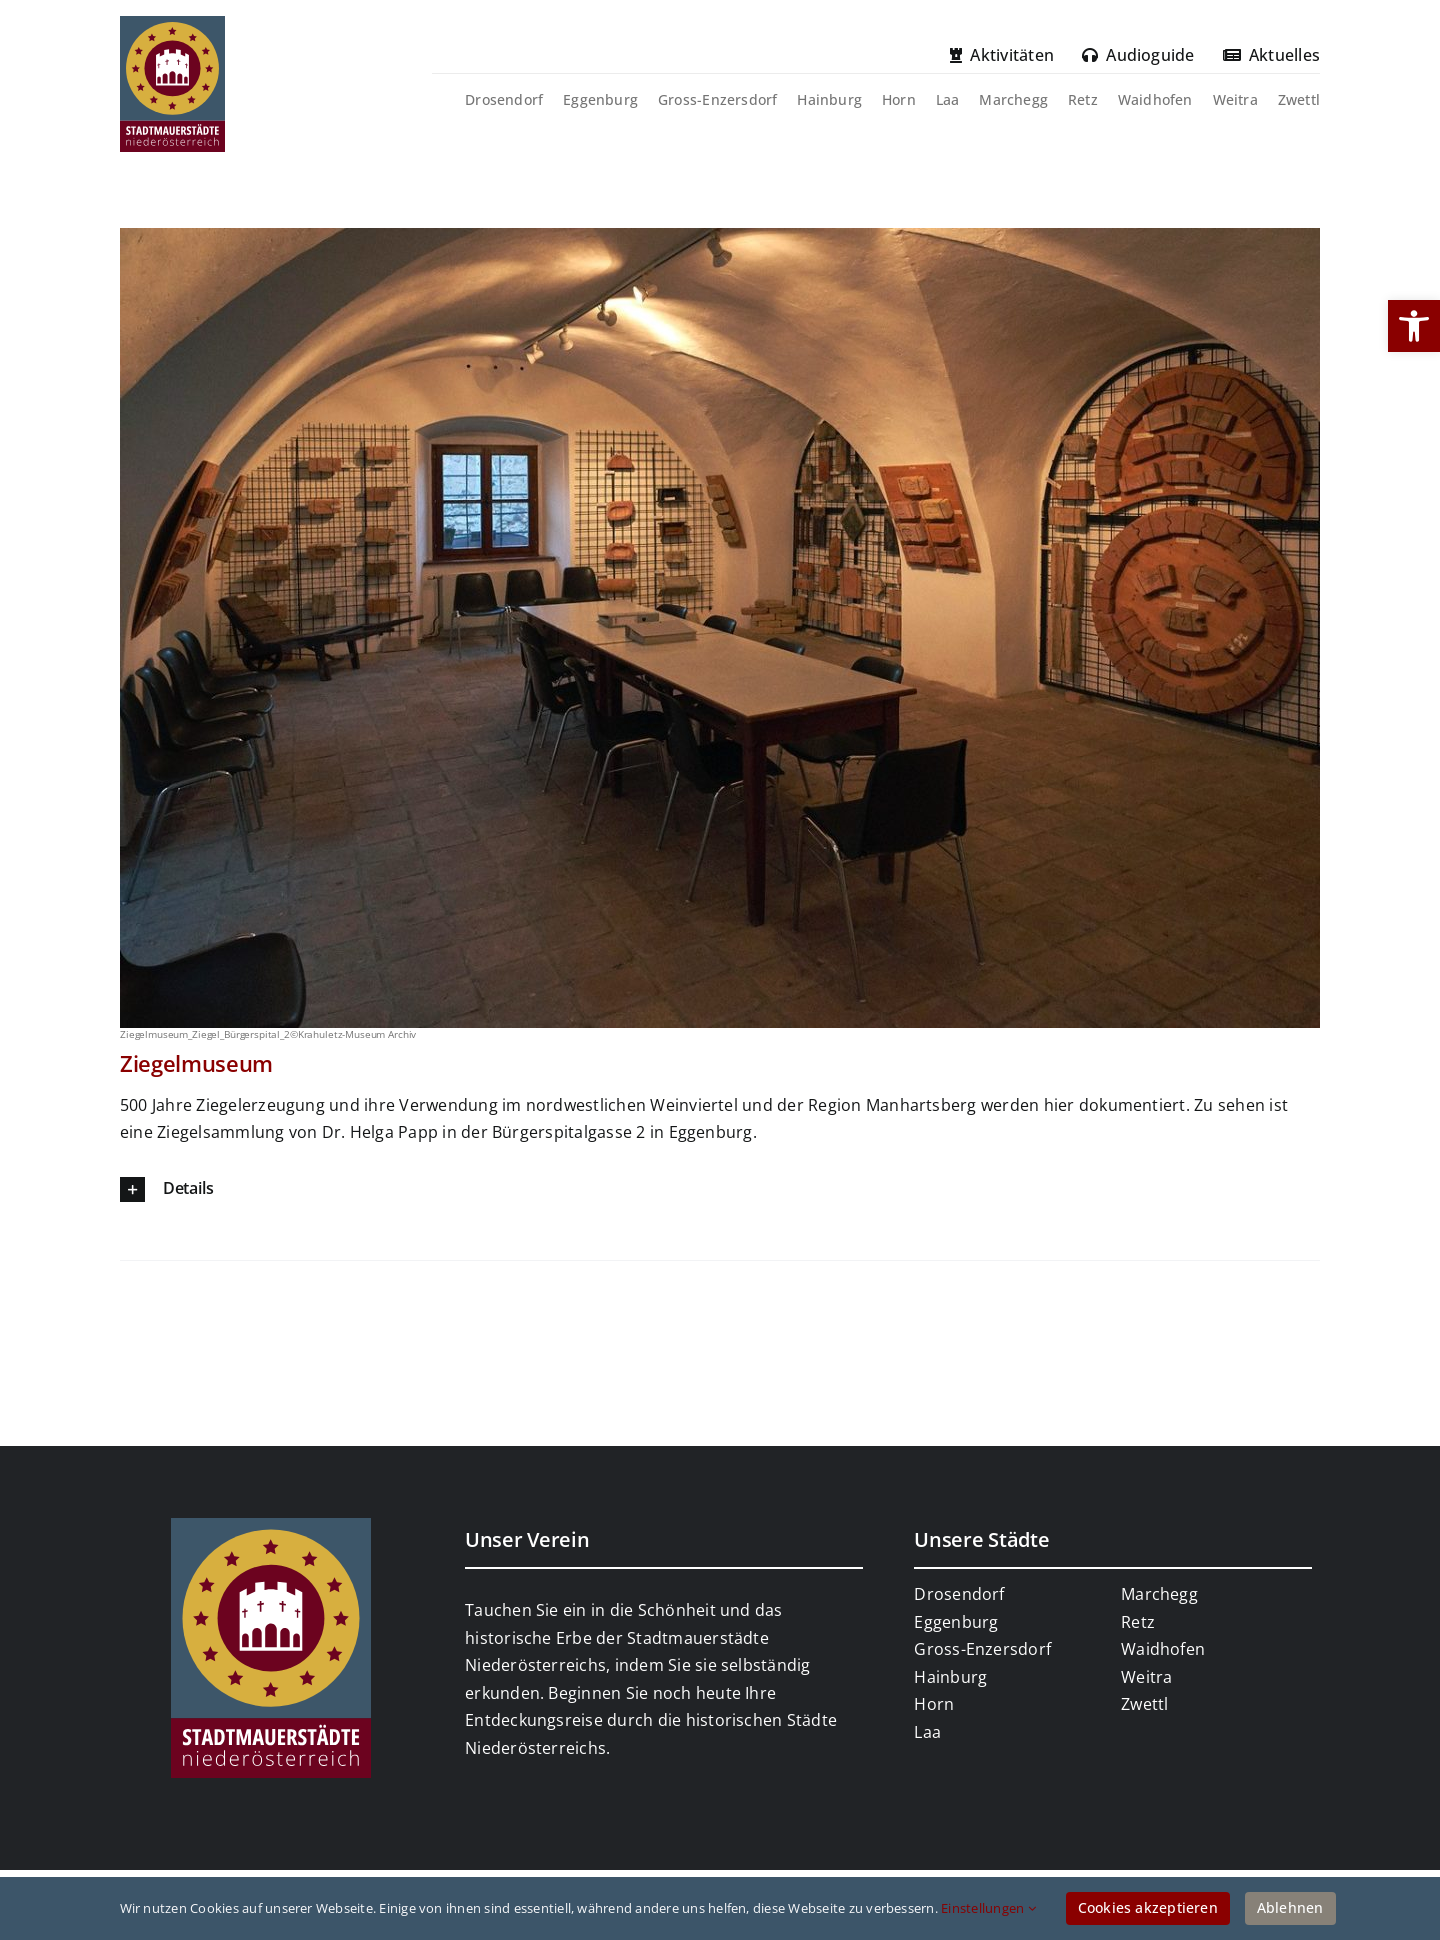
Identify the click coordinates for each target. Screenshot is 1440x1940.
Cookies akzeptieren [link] (1148, 1907)
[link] (1414, 326)
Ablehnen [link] (1290, 1907)
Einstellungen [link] (988, 1908)
